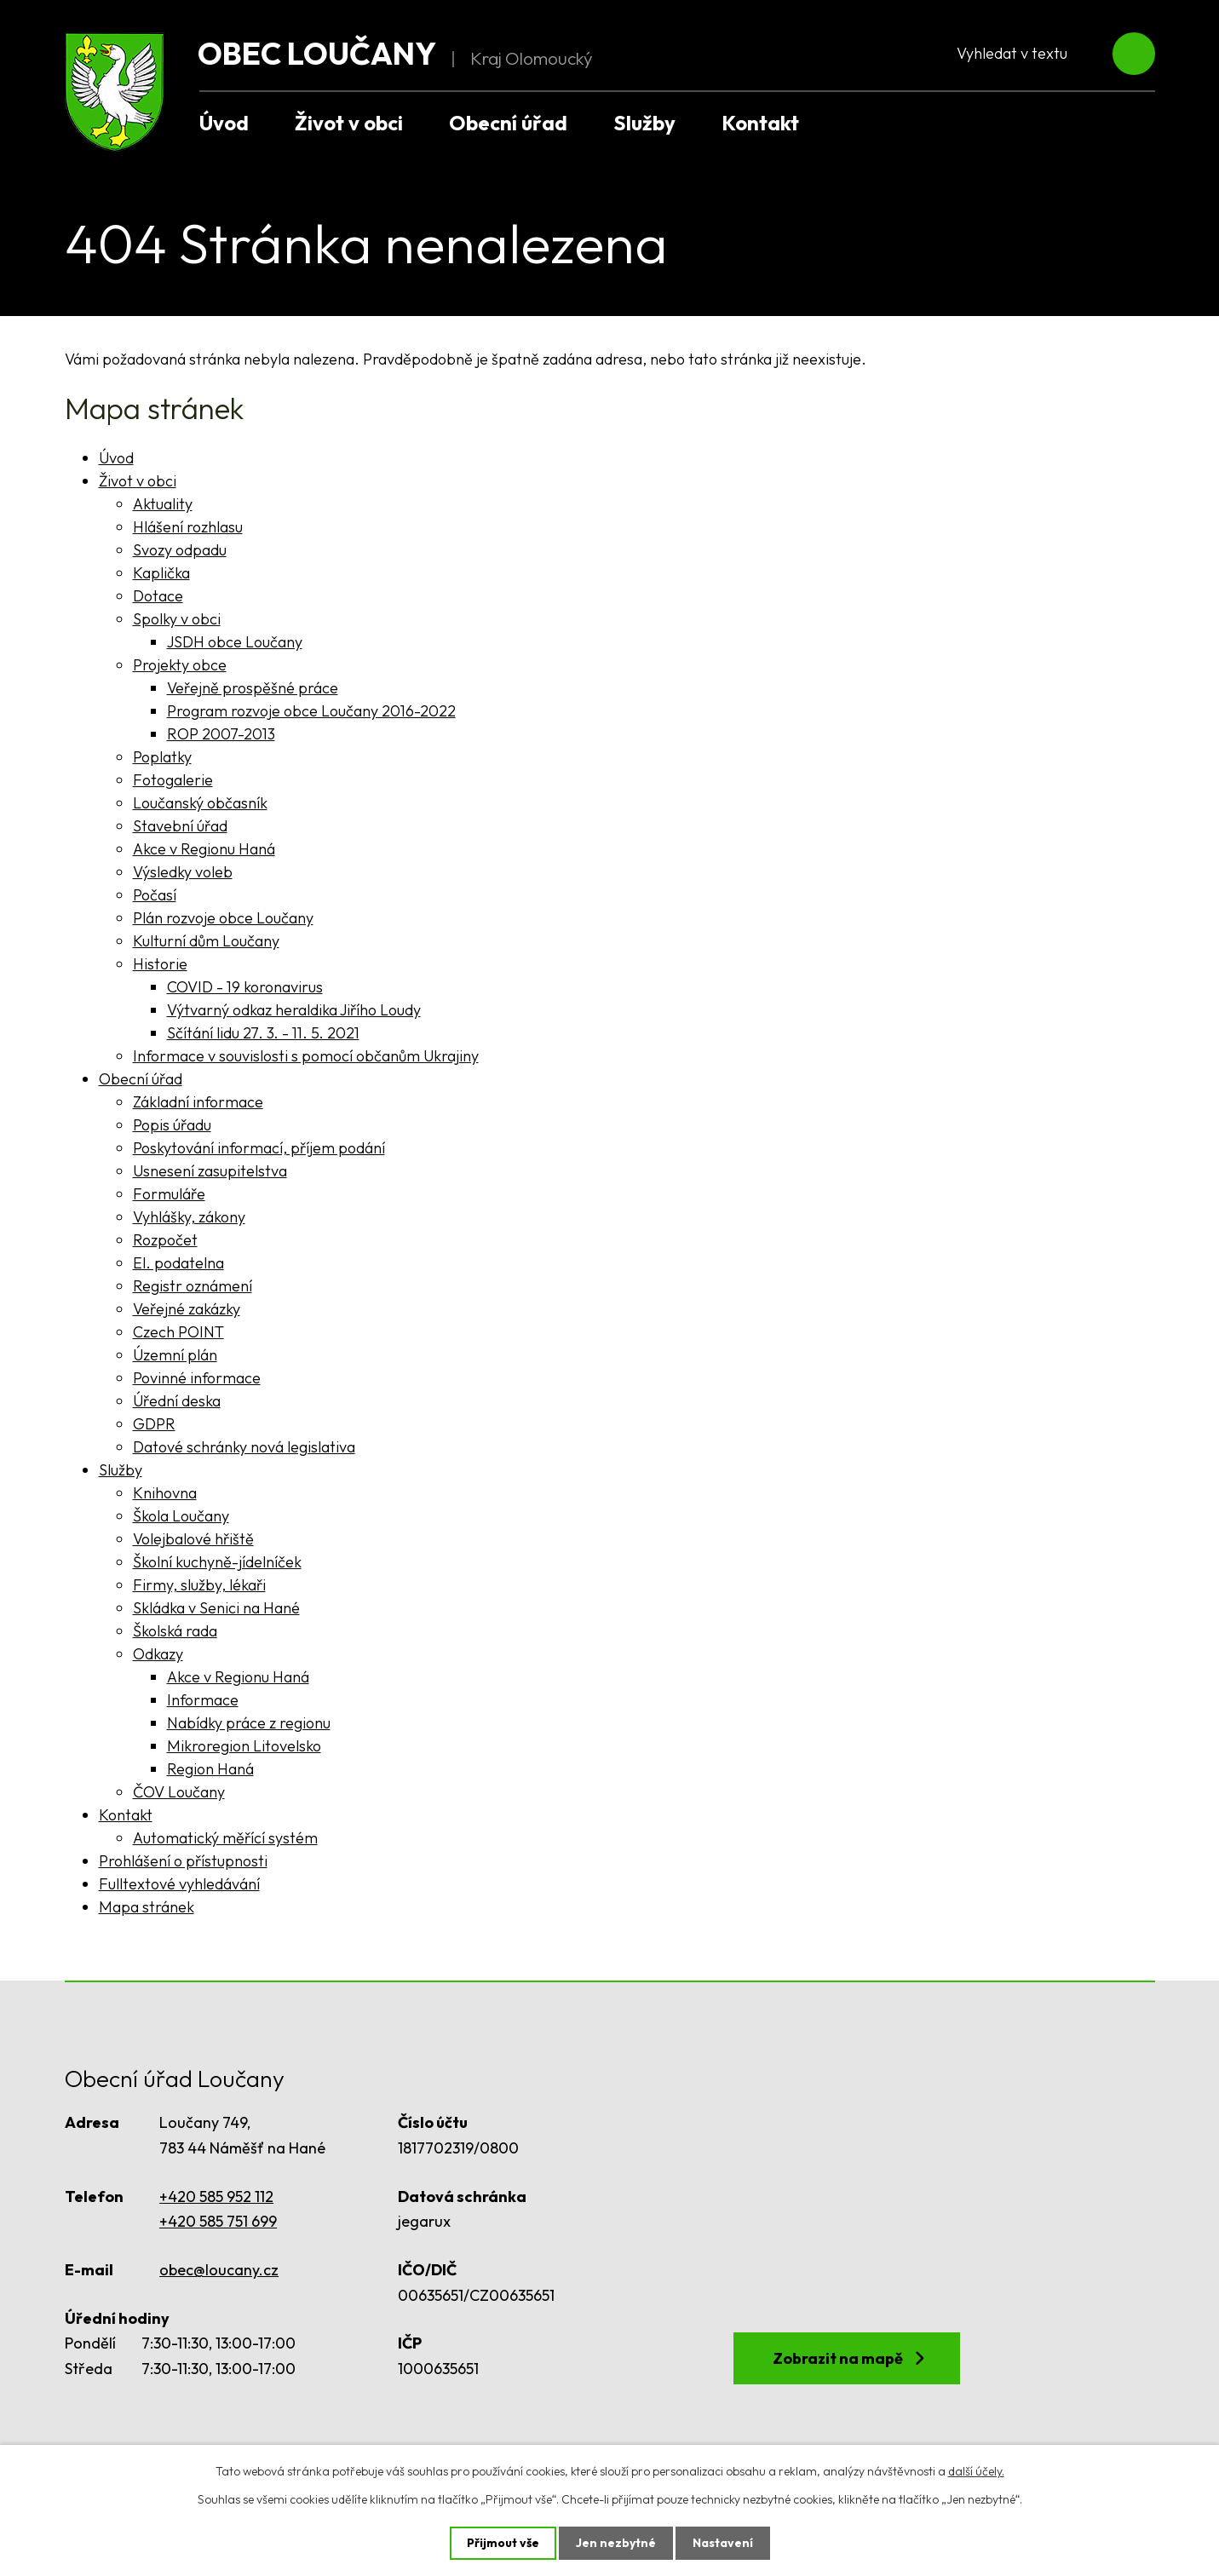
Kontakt (760, 122)
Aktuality (163, 504)
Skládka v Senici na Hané (216, 1608)
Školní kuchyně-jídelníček (217, 1562)
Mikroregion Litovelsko (244, 1746)
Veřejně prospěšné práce (252, 688)
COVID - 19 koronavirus (245, 987)
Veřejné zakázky (186, 1309)
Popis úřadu (172, 1125)
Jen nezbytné (616, 2542)
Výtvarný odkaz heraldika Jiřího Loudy (294, 1010)
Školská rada (175, 1631)
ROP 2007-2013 (221, 734)
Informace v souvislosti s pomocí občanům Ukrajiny (306, 1056)
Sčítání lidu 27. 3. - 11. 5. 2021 (263, 1033)
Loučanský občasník (200, 803)
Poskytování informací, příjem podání (259, 1148)
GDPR (154, 1424)
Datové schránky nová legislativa (244, 1447)
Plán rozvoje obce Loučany (223, 918)
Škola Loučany (181, 1516)
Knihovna (165, 1493)
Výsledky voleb (183, 872)
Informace (203, 1700)
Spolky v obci (177, 619)
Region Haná (210, 1769)
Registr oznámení (192, 1286)
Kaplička (161, 573)
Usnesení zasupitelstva (210, 1171)
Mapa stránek (146, 1907)
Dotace (158, 596)
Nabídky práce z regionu (249, 1723)
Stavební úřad (180, 826)
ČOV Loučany (179, 1792)
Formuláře (169, 1194)
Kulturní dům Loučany (206, 941)
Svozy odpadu (180, 550)
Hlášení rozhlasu (188, 527)
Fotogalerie (173, 780)
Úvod (224, 122)
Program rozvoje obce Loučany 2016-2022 (311, 711)
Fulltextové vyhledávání (179, 1884)
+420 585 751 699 (218, 2221)
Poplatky (162, 757)
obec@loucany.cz (219, 2270)
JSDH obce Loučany (234, 642)
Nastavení (723, 2542)
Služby (644, 122)
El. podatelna (178, 1263)
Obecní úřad (508, 122)
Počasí (154, 895)
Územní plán (175, 1355)
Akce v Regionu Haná (204, 849)
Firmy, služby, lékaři (199, 1585)
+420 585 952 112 (216, 2196)
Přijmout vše (503, 2542)
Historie (160, 964)
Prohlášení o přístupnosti (183, 1861)
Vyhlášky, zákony (189, 1217)
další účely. (976, 2471)
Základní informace (198, 1102)
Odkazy (158, 1654)
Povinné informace (197, 1378)
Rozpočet (165, 1240)
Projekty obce (180, 665)
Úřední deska (177, 1401)
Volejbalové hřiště (193, 1539)
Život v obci (349, 122)
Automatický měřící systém (225, 1838)
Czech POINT (178, 1332)
